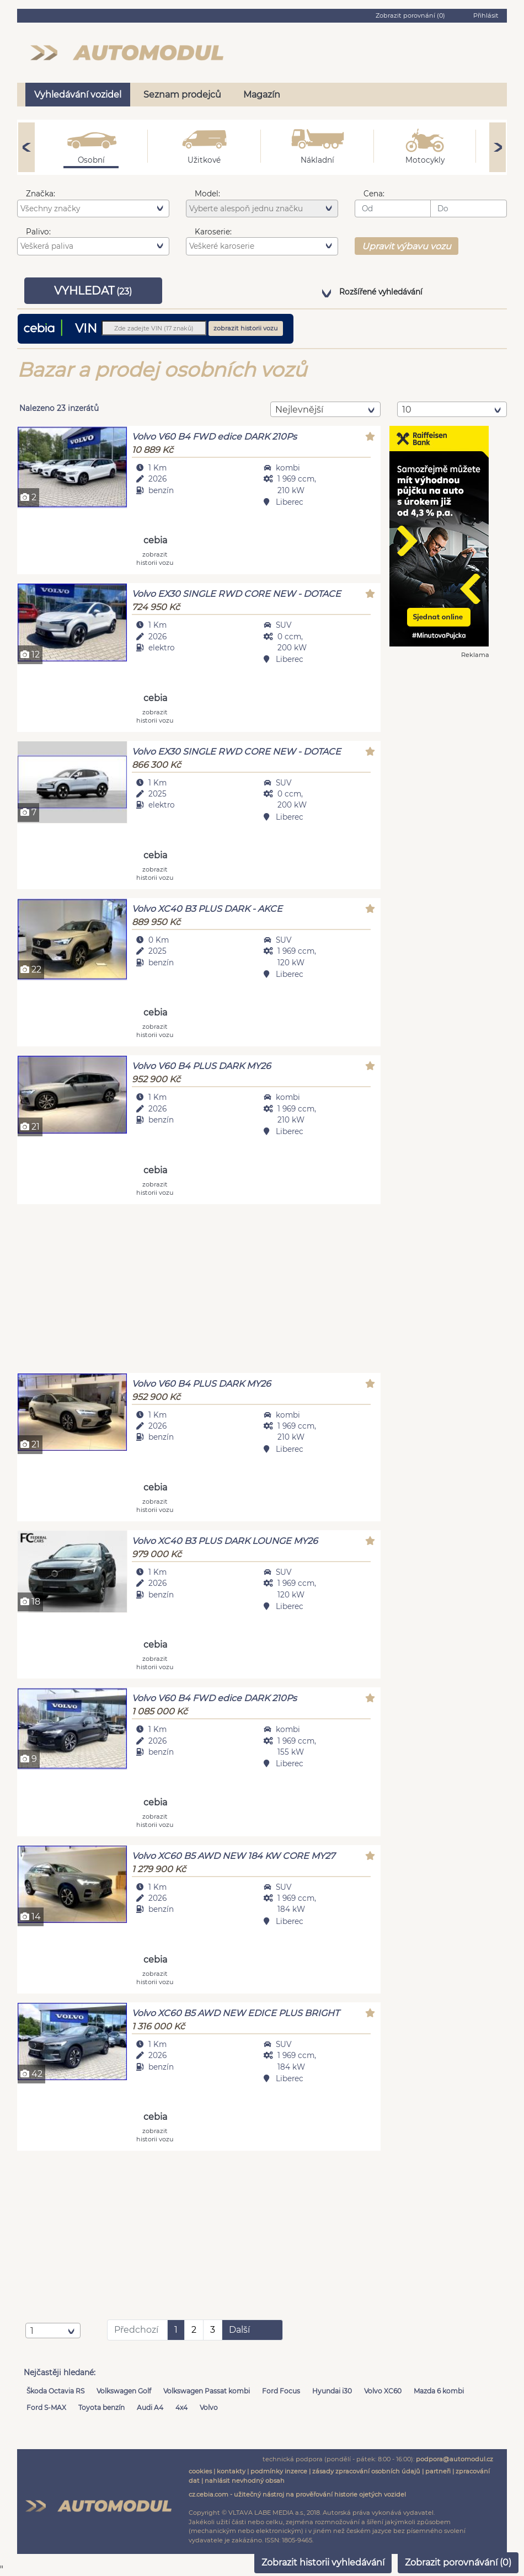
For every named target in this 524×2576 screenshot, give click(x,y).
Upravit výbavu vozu (406, 246)
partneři (438, 2471)
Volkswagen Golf (124, 2391)
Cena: (373, 193)
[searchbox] (94, 208)
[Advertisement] (199, 1290)
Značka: (40, 193)
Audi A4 (150, 2407)
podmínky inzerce (278, 2471)
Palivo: (38, 231)
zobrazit (155, 558)
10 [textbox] (406, 409)
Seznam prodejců (182, 94)
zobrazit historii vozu (245, 328)
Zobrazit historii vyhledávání (322, 2562)
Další (239, 2329)
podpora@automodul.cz (454, 2459)
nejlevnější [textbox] (299, 409)
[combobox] (93, 208)
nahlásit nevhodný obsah (245, 2480)
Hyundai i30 (332, 2391)
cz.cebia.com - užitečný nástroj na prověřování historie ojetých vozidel (297, 2494)
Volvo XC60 (383, 2391)
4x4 (181, 2407)
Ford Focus (281, 2391)
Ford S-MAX (46, 2407)
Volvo (209, 2407)
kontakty (231, 2471)
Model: (207, 193)
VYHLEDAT (93, 290)
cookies (200, 2471)
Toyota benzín (101, 2407)
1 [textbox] (32, 2331)
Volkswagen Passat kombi (206, 2391)
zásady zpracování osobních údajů (366, 2471)
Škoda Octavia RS (55, 2391)
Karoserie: (213, 231)
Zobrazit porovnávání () (458, 2562)
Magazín (261, 94)
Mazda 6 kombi (439, 2391)
